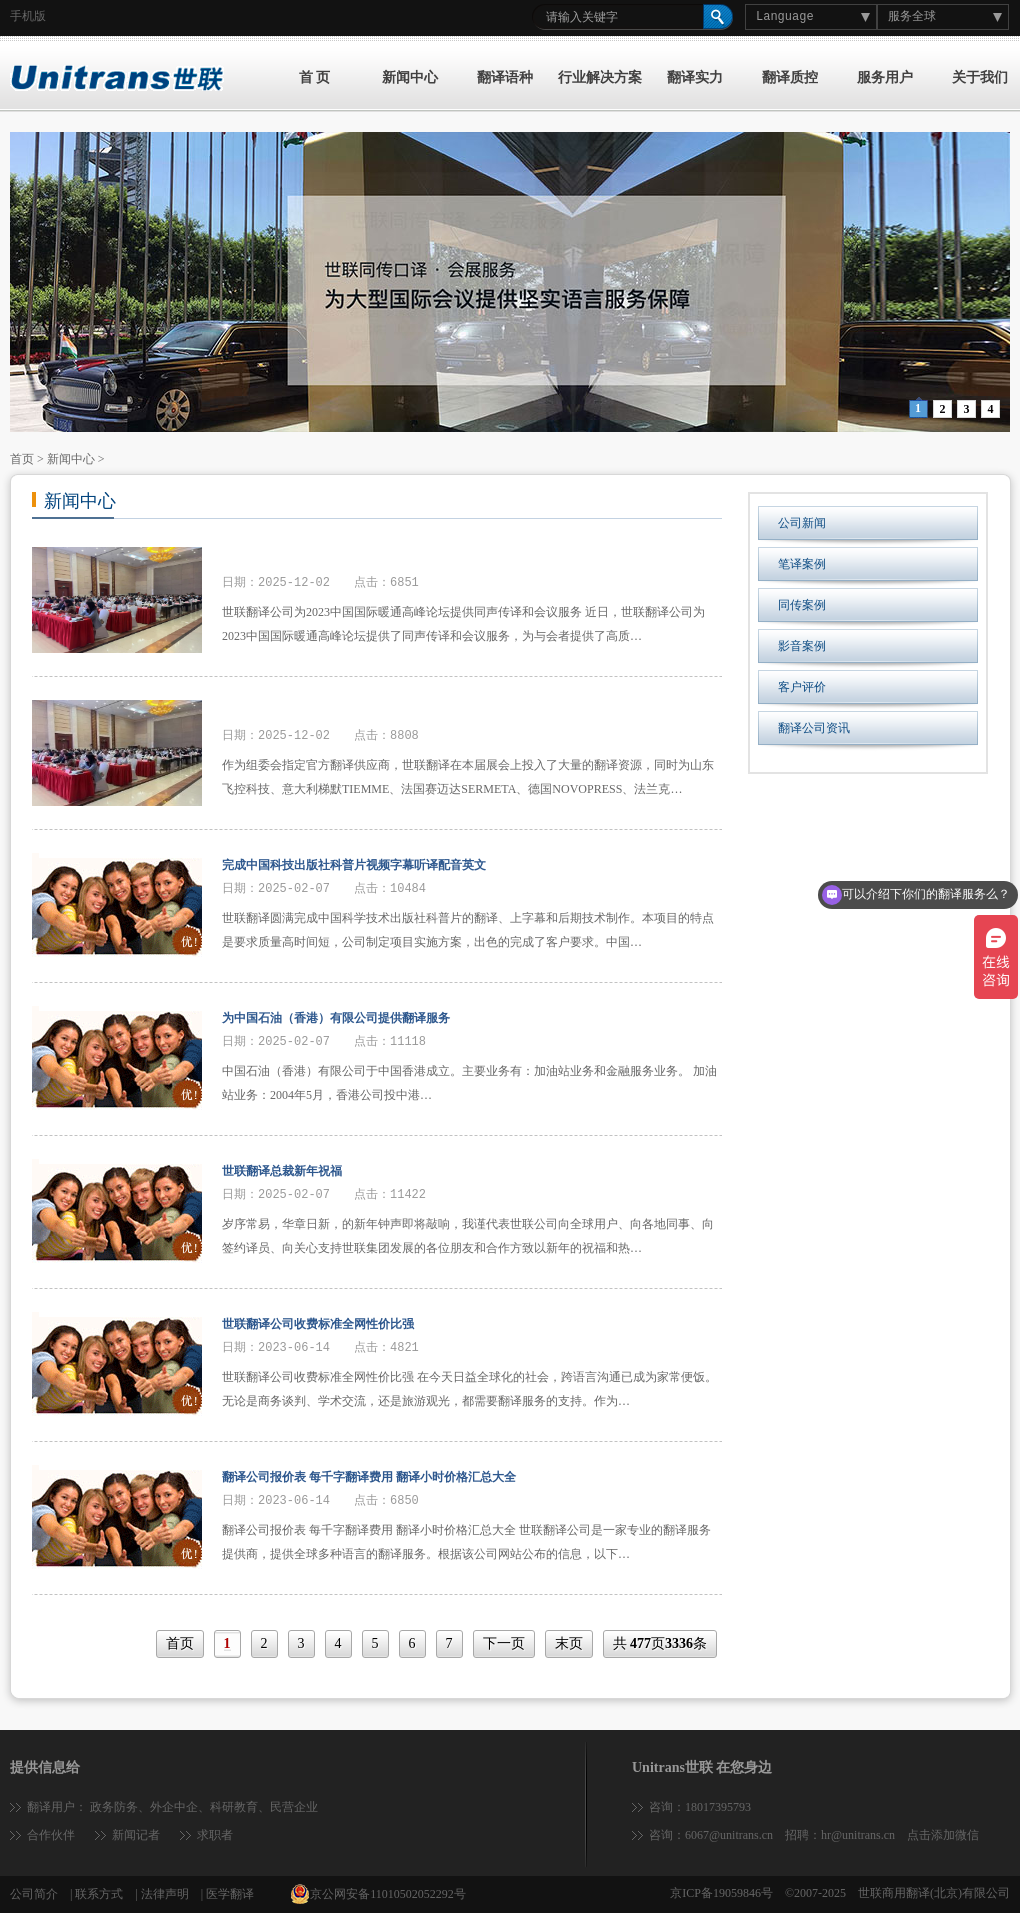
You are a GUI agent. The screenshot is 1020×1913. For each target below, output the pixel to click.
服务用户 (885, 77)
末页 (569, 1643)
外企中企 (174, 1807)
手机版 (28, 16)
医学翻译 (230, 1894)
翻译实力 (695, 77)
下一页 (504, 1643)
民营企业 (294, 1807)
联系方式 (99, 1894)
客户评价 (802, 687)
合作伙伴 (51, 1835)
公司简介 (34, 1894)
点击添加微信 (943, 1835)
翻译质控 (790, 77)
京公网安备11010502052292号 (378, 1894)
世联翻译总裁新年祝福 (282, 1171)
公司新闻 (802, 523)
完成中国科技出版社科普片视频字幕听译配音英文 (354, 865)
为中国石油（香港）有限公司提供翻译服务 (336, 1018)
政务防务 (114, 1807)
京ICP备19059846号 (721, 1893)
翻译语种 (505, 77)
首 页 (315, 77)
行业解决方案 (600, 77)
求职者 (215, 1835)
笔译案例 (802, 564)
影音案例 (802, 646)
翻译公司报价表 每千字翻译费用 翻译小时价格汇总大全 (369, 1477)
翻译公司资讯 (814, 728)
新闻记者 (136, 1835)
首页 (22, 459)
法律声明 (165, 1894)
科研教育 (234, 1807)
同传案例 (802, 605)
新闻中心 (410, 77)
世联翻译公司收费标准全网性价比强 (318, 1324)
